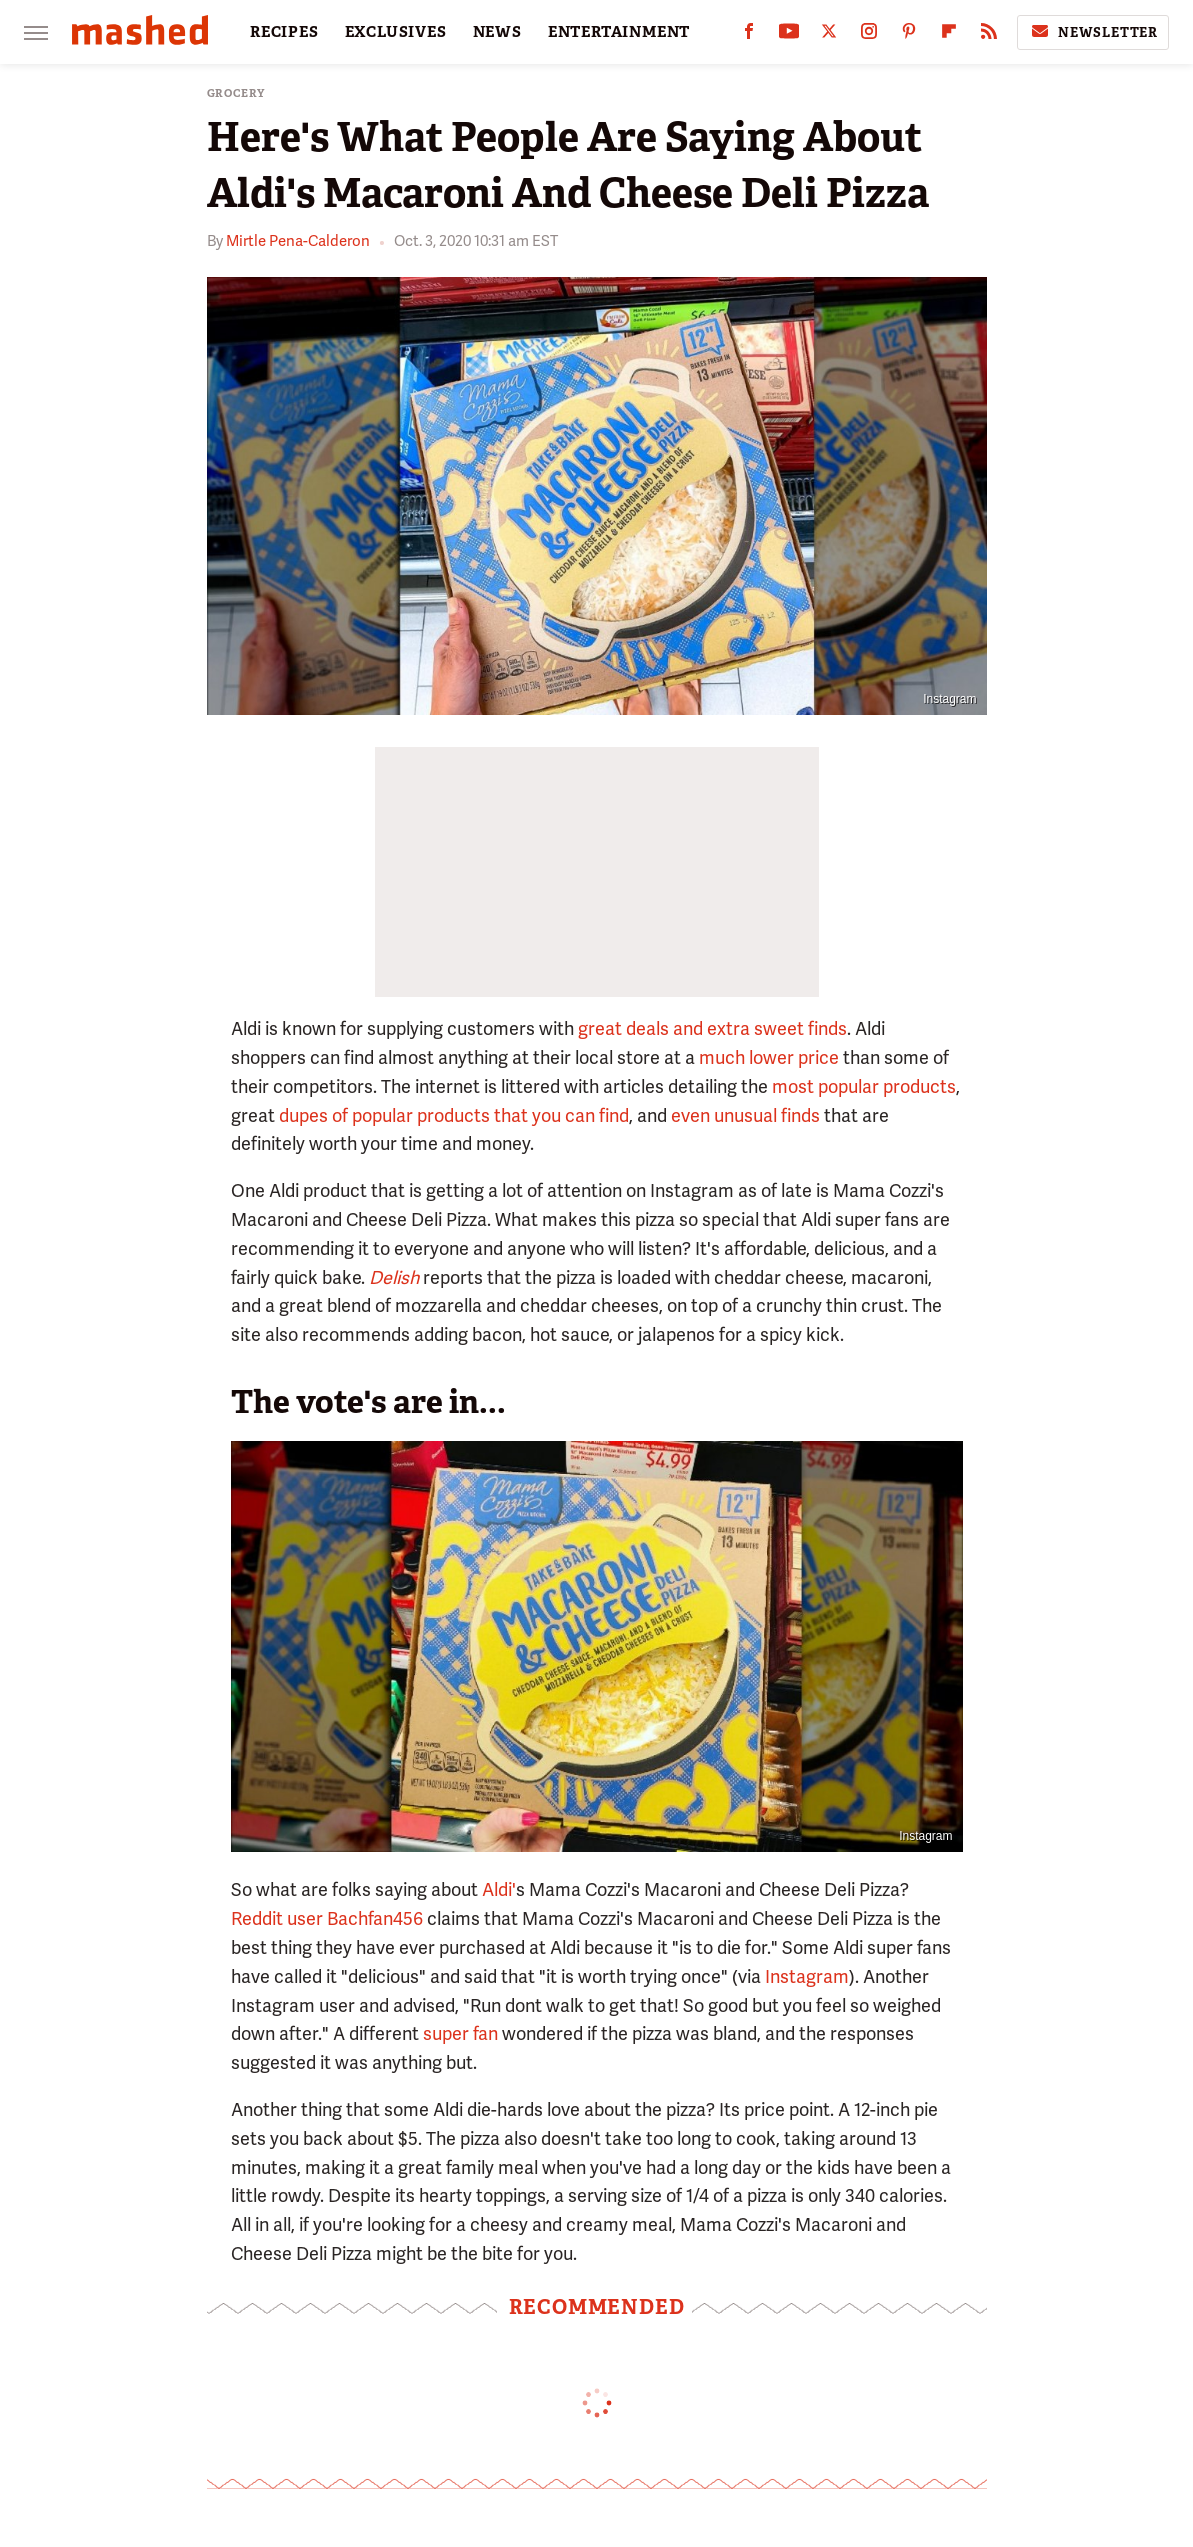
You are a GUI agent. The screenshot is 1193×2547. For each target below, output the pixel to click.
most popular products (864, 1086)
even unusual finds (745, 1115)
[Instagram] (869, 35)
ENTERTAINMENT (619, 32)
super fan (460, 2033)
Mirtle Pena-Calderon (298, 241)
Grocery (236, 93)
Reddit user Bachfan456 (327, 1918)
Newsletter (1093, 32)
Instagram (949, 699)
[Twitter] (829, 35)
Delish (394, 1277)
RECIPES (284, 32)
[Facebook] (749, 35)
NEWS (497, 32)
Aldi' (499, 1889)
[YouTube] (789, 35)
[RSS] (989, 35)
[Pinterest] (909, 35)
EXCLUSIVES (396, 32)
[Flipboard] (949, 35)
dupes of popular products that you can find (454, 1115)
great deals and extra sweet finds (712, 1028)
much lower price (769, 1057)
